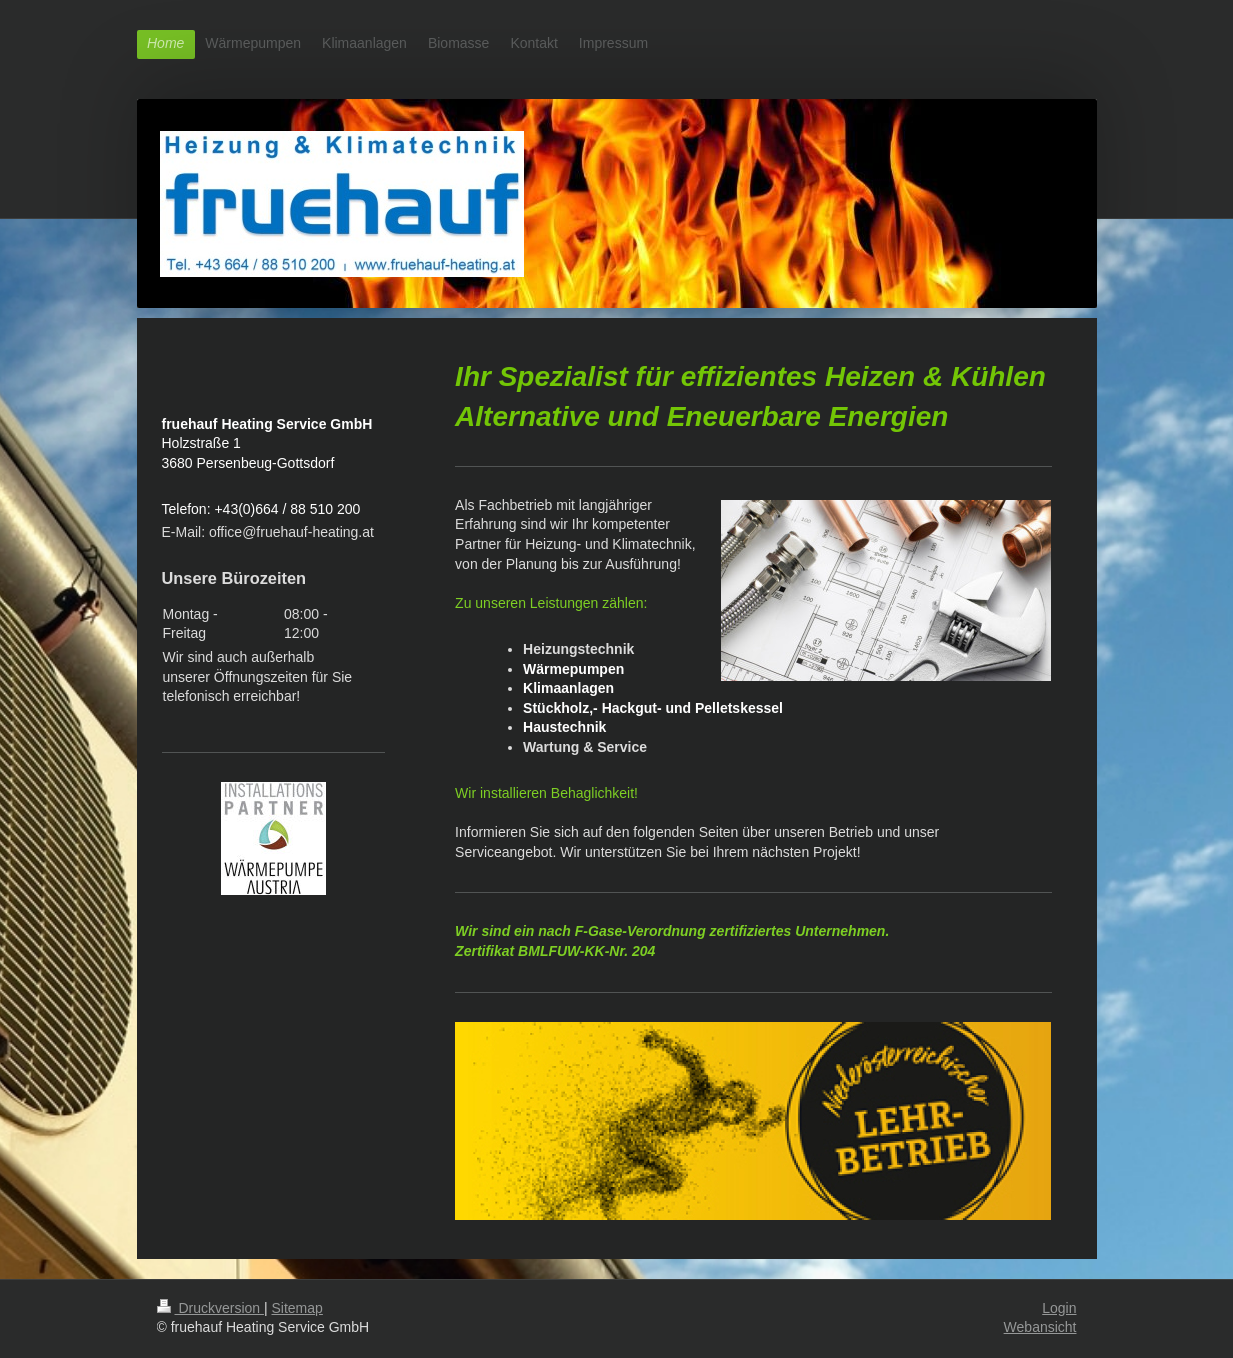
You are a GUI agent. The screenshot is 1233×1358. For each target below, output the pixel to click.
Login (1059, 1308)
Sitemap (297, 1308)
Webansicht (1040, 1327)
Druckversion (210, 1308)
